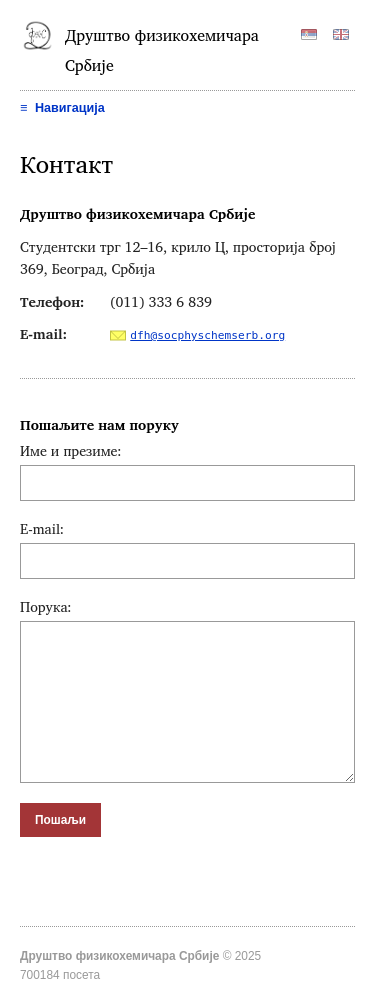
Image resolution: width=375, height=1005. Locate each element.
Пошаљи (60, 820)
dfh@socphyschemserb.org (207, 335)
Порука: (46, 606)
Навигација (62, 108)
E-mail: (42, 528)
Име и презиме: (70, 450)
